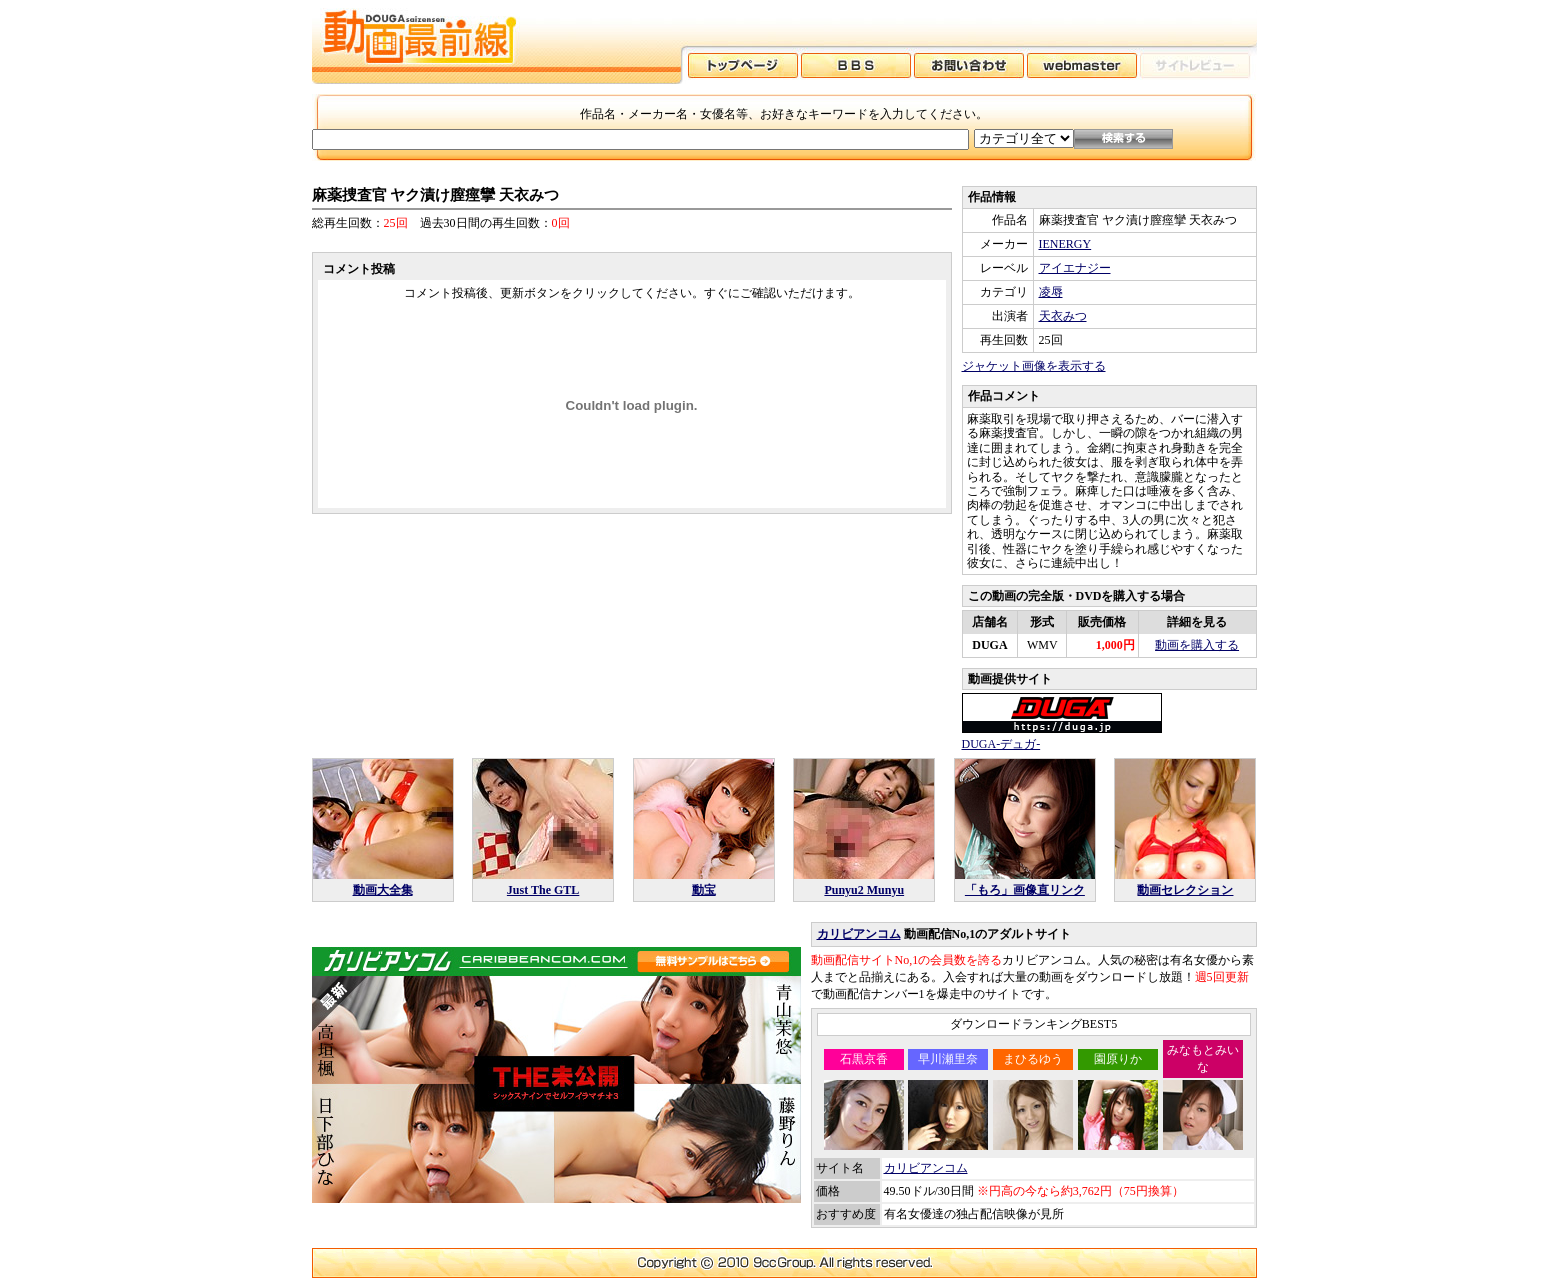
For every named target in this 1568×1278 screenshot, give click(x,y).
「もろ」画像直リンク (1025, 890)
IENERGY (1065, 244)
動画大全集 (383, 890)
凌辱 (1051, 292)
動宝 (704, 890)
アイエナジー (1075, 268)
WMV (1042, 645)
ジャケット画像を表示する (1034, 366)
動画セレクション (1185, 890)
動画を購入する (1197, 645)
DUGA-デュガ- (1001, 744)
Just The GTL (543, 890)
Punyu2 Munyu (864, 890)
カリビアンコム (859, 934)
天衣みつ (1063, 316)
